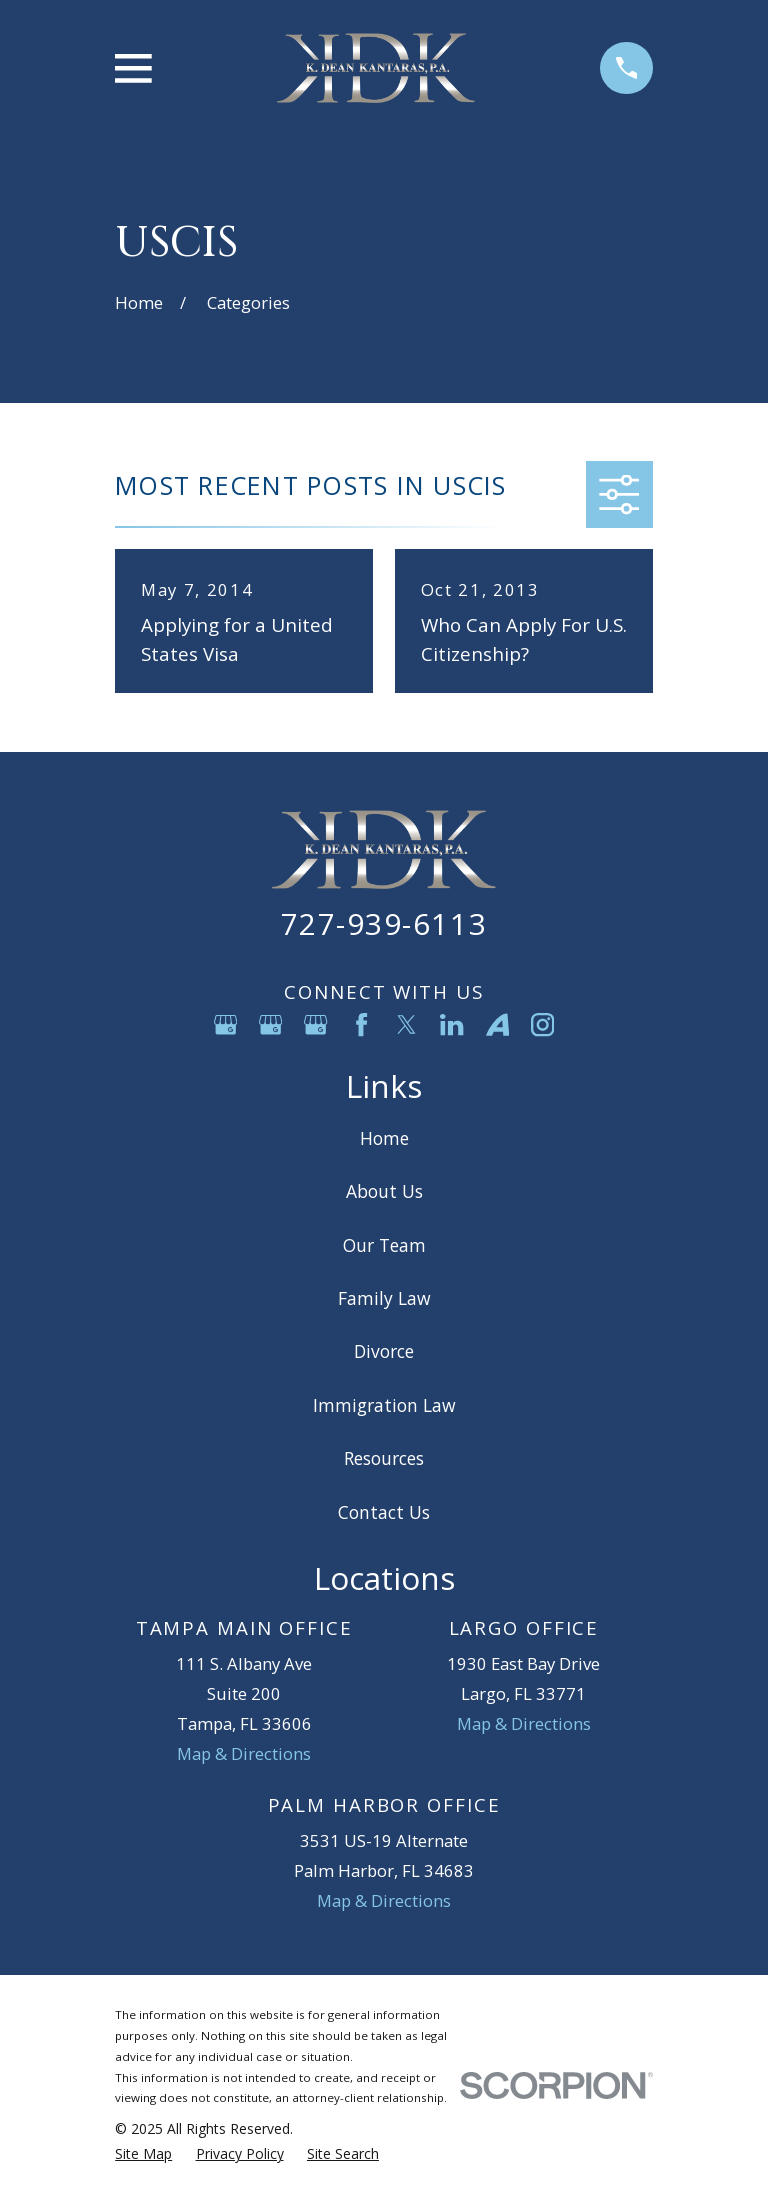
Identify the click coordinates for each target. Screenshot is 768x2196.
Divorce (384, 1351)
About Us (384, 1191)
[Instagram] (542, 1024)
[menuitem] (143, 2153)
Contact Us (384, 1512)
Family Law (384, 1298)
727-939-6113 (384, 923)
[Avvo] (497, 1024)
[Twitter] (406, 1024)
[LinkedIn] (451, 1024)
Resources (384, 1458)
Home (384, 1138)
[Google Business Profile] (225, 1024)
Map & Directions (244, 1753)
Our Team (384, 1245)
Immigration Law (384, 1405)
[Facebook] (361, 1024)
